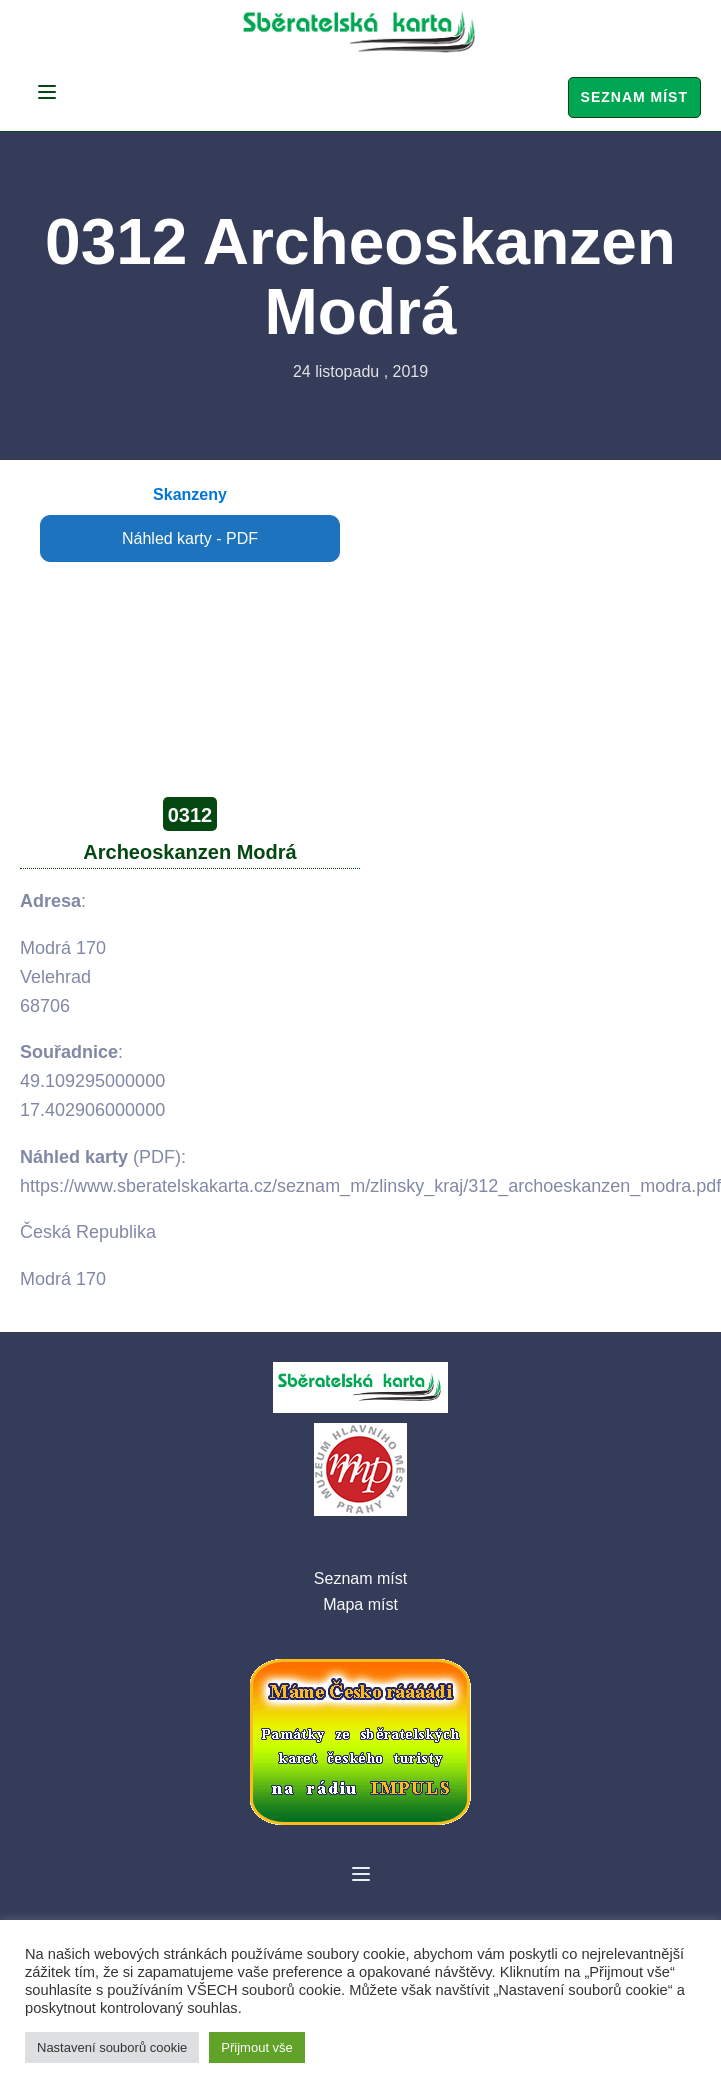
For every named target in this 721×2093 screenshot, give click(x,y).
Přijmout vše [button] (257, 2047)
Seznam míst (634, 97)
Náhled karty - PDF (190, 538)
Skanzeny (190, 494)
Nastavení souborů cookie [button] (112, 2047)
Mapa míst (360, 1604)
